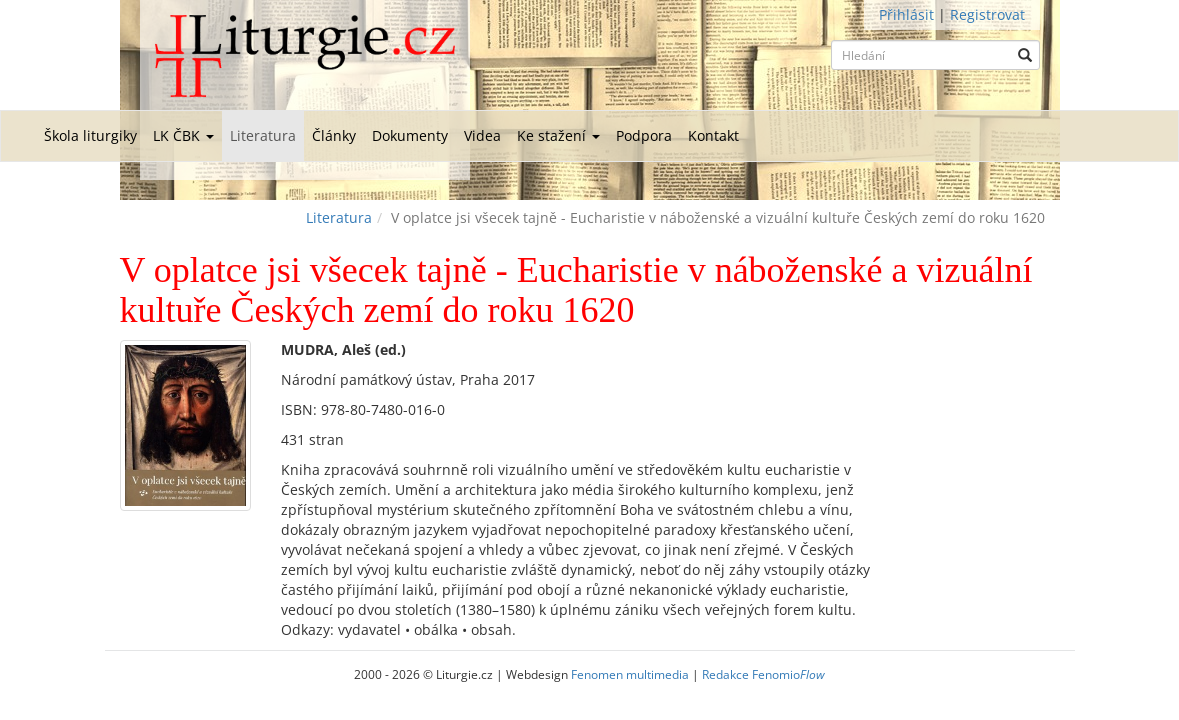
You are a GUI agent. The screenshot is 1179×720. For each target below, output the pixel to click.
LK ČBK (183, 135)
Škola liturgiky (90, 135)
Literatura (263, 135)
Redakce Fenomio (763, 674)
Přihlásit (906, 14)
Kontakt (713, 135)
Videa (482, 135)
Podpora (644, 135)
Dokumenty (410, 135)
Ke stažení (558, 135)
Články (334, 135)
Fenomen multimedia (630, 674)
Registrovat (987, 14)
